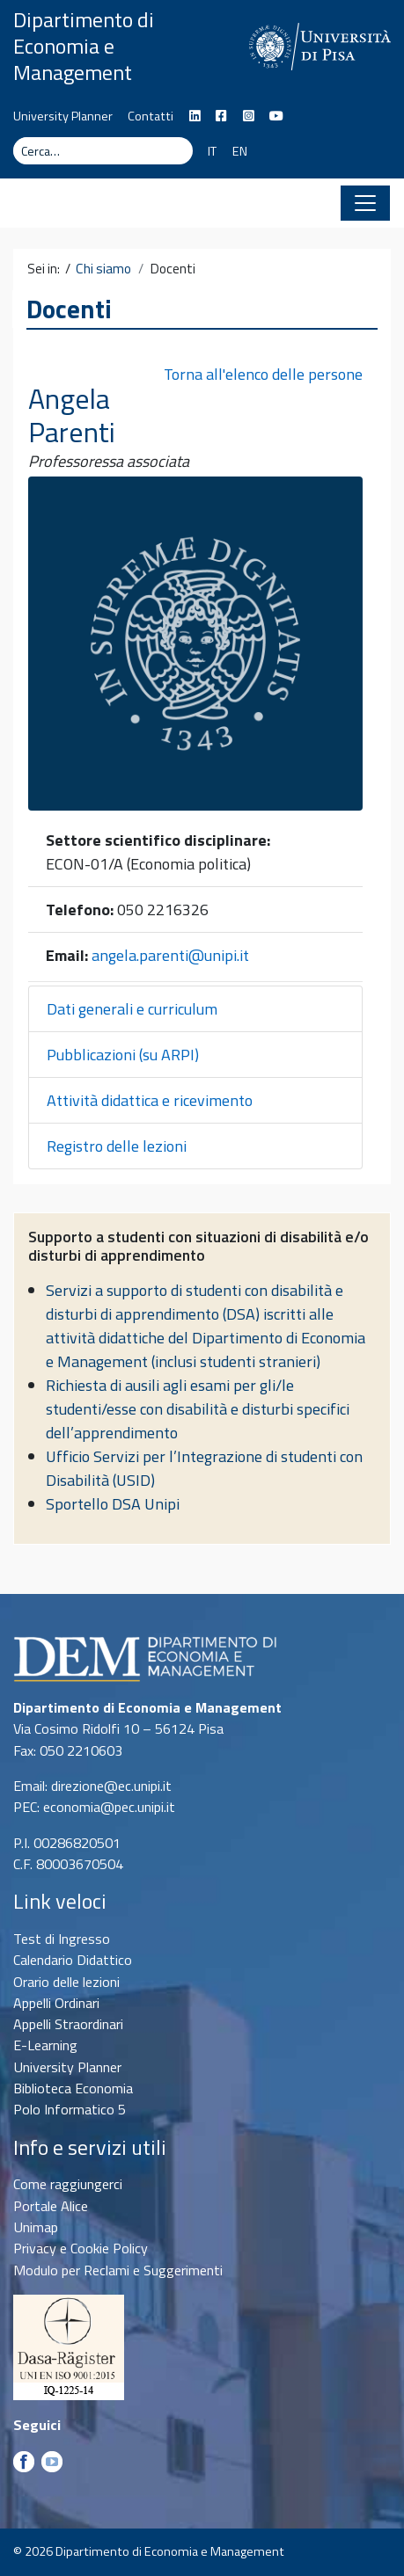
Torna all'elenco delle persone (263, 374)
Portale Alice (50, 2205)
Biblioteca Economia (73, 2088)
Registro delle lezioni (117, 1146)
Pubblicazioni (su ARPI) (123, 1054)
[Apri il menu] (365, 203)
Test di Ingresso (61, 1938)
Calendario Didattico (72, 1959)
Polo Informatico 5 (69, 2109)
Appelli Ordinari (56, 2002)
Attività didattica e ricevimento (150, 1100)
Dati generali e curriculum (132, 1009)
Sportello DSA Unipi (113, 1504)
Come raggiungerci (67, 2183)
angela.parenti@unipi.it (170, 955)
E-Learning (45, 2045)
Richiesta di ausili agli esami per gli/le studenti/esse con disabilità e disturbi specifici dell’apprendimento (197, 1408)
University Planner (63, 116)
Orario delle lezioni (66, 1981)
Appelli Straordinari (68, 2023)
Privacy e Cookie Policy (80, 2248)
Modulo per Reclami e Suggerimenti (118, 2270)
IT (212, 151)
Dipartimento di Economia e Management (83, 46)
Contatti (150, 116)
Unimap (35, 2227)
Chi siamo (103, 269)
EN (239, 151)
